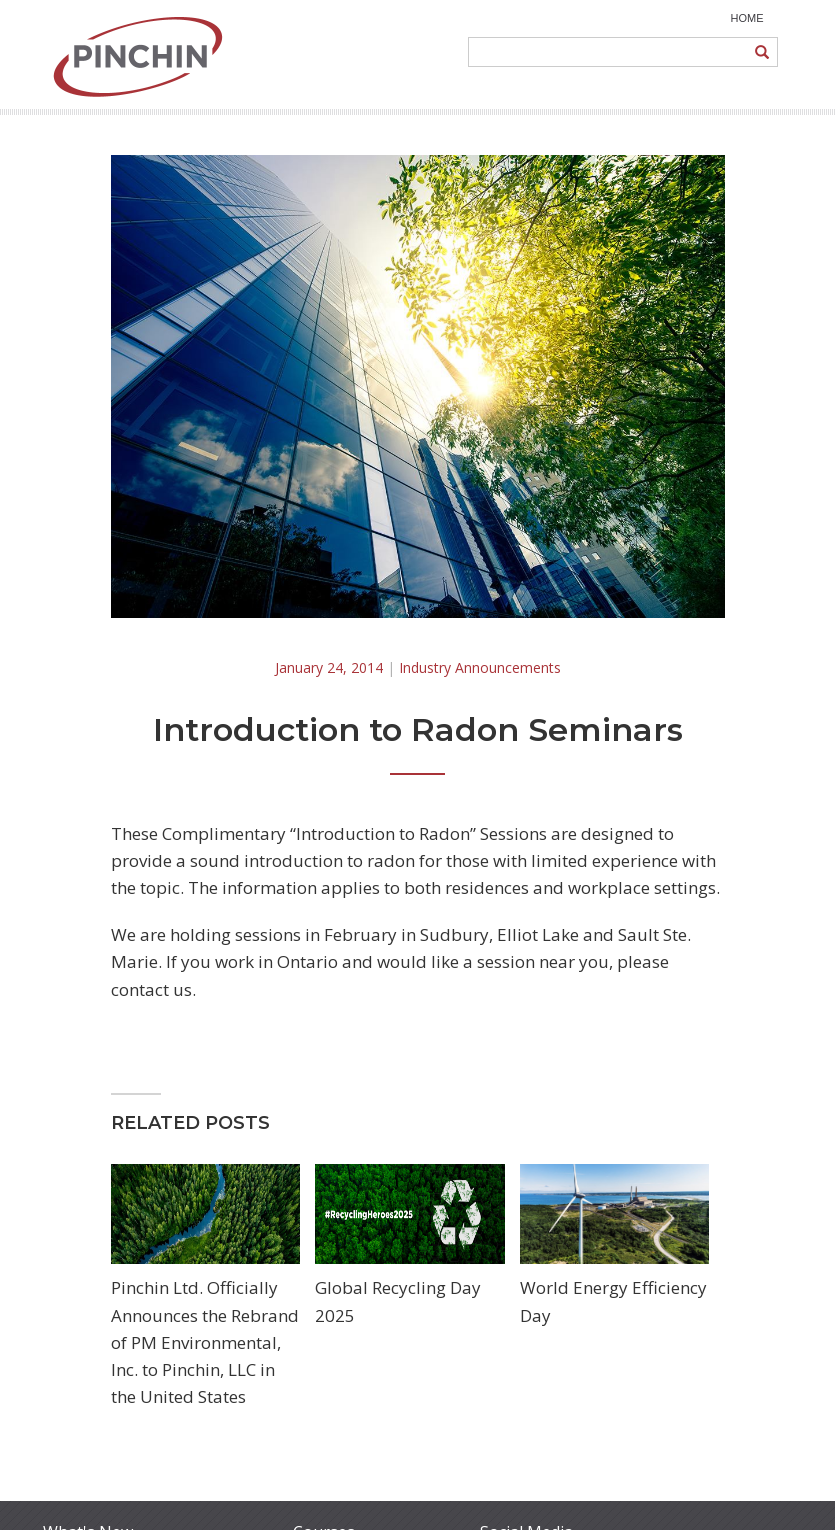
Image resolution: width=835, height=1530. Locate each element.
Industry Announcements (480, 667)
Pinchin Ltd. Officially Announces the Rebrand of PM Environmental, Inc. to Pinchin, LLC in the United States (205, 1342)
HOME (747, 18)
